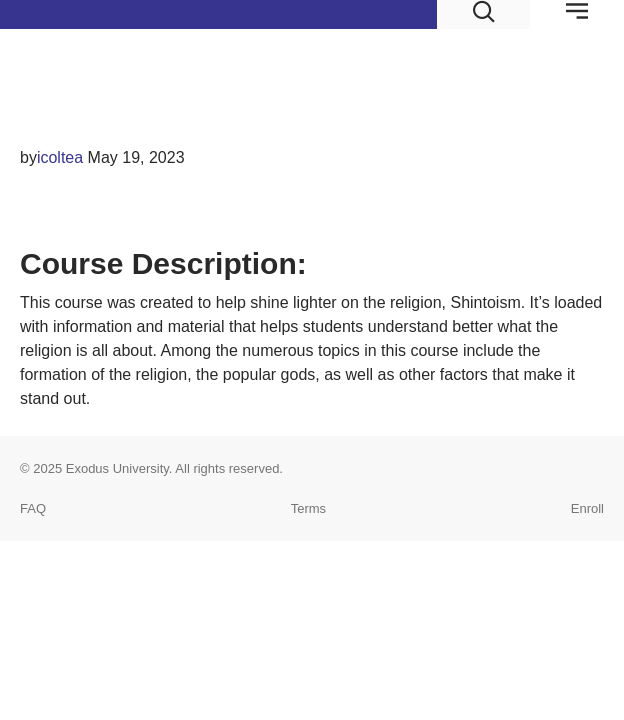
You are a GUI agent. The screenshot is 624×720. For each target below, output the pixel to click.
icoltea (60, 157)
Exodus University (117, 468)
